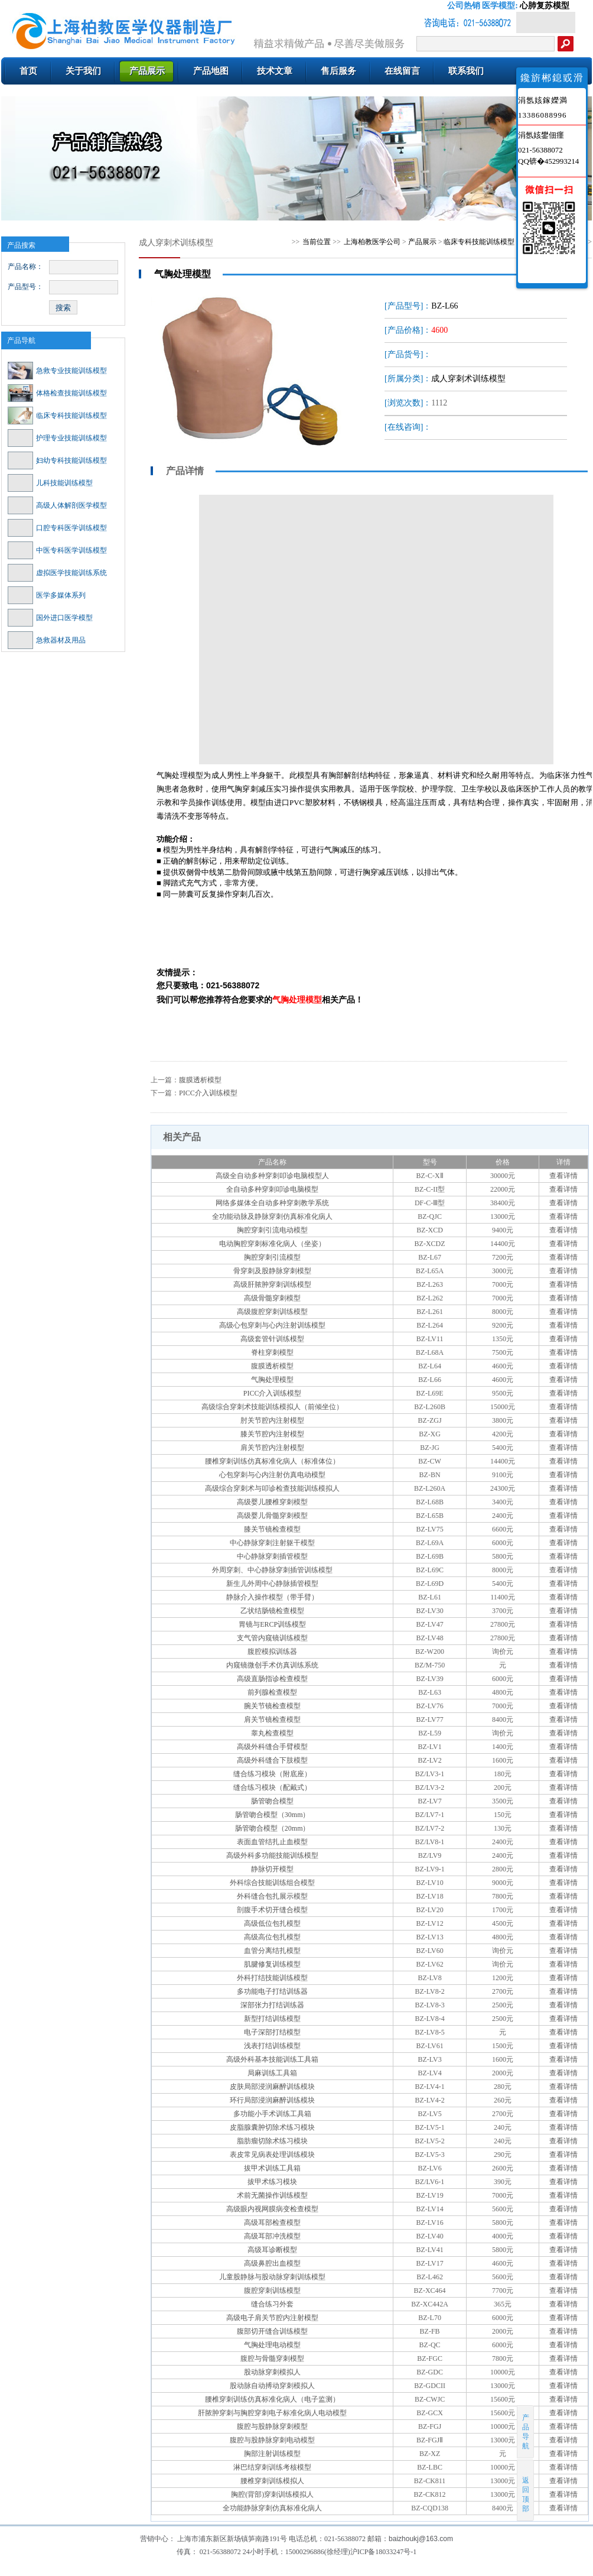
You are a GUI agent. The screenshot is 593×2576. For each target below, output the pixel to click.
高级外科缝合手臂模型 (272, 1747)
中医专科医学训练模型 (57, 550)
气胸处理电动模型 (272, 2345)
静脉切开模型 (272, 1869)
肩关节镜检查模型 (272, 1719)
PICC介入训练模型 (208, 1093)
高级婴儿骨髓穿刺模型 (272, 1515)
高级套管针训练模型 (272, 1339)
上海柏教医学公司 (372, 242)
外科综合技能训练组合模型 (272, 1883)
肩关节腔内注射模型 (272, 1447)
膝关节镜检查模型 (272, 1529)
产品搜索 (21, 245)
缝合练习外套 (272, 2304)
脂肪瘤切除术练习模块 (272, 2141)
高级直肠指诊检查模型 (272, 1679)
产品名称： (25, 266)
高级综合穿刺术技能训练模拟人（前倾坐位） (272, 1407)
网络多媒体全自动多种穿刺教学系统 (272, 1203)
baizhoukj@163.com (421, 2539)
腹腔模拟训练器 (272, 1651)
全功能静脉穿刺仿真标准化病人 (272, 2508)
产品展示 (422, 242)
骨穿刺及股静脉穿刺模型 (272, 1271)
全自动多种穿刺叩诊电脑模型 (272, 1189)
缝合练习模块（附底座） (272, 1774)
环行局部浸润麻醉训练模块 (272, 2100)
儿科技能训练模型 (50, 483)
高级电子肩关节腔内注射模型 (272, 2318)
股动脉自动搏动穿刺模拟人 (272, 2386)
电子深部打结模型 (272, 2032)
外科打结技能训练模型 (272, 1978)
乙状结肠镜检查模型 (272, 1611)
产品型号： (25, 287)
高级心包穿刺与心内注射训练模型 (272, 1325)
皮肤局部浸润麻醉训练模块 (272, 2086)
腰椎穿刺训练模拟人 (272, 2481)
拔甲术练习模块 (272, 2182)
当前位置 (316, 242)
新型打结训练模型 (272, 2018)
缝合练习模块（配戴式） (272, 1787)
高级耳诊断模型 (272, 2250)
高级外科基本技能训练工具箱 (272, 2059)
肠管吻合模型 (272, 1801)
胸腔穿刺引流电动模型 (272, 1230)
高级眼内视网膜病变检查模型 (272, 2209)
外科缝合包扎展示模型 (272, 1896)
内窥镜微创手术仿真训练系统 (272, 1665)
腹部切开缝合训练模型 (272, 2331)
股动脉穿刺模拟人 (272, 2372)
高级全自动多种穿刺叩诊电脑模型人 (272, 1176)
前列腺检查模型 (272, 1692)
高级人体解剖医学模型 (57, 505)
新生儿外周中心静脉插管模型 (272, 1583)
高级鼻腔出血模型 (272, 2263)
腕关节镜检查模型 (272, 1706)
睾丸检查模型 (272, 1733)
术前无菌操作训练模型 (272, 2195)
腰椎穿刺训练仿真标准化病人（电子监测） (272, 2399)
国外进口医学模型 (50, 618)
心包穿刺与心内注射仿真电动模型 (272, 1475)
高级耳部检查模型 (272, 2222)
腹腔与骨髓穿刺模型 (272, 2358)
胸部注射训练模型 (272, 2454)
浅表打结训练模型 (272, 2046)
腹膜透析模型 (200, 1080)
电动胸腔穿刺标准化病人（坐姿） (272, 1244)
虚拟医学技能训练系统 (57, 573)
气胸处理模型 (272, 1379)
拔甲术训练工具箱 (272, 2168)
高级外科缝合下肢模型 (272, 1760)
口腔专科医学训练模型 (57, 528)
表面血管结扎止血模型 (272, 1842)
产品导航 (21, 340)
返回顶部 (526, 2490)
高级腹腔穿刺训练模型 (272, 1312)
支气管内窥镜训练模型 (272, 1638)
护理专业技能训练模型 (57, 438)
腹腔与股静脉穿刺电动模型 (272, 2440)
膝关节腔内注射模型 (272, 1434)
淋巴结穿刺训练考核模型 (272, 2467)
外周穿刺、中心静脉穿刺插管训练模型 (272, 1570)
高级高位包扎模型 (272, 1937)
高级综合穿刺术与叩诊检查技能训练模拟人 (272, 1488)
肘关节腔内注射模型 (272, 1420)
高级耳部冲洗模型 (272, 2236)
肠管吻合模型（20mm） (272, 1828)
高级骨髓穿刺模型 (272, 1298)
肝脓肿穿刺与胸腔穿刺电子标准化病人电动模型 (272, 2413)
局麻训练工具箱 (272, 2073)
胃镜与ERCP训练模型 (272, 1624)
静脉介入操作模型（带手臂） (272, 1597)
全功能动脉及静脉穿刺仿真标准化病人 (272, 1216)
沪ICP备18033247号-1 (383, 2552)
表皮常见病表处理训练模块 (272, 2154)
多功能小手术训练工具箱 (272, 2114)
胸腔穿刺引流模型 (272, 1257)
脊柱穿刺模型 (272, 1352)
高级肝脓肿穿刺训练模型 (272, 1284)
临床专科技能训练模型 (57, 415)
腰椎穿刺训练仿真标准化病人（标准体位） (272, 1461)
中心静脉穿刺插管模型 (272, 1556)
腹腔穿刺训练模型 (272, 2290)
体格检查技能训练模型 (57, 393)
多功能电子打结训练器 (272, 1991)
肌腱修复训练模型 (272, 1964)
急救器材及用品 (47, 640)
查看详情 (563, 1176)
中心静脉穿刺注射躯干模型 (272, 1543)
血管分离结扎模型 (272, 1950)
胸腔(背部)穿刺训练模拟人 (272, 2494)
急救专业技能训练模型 (57, 370)
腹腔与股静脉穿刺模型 (272, 2426)
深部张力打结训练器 (272, 2005)
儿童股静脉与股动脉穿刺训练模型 (272, 2277)
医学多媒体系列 (47, 595)
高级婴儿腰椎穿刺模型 (272, 1502)
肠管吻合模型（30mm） (272, 1815)
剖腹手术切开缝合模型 (272, 1910)
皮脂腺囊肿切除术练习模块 (272, 2127)
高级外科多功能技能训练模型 (272, 1855)
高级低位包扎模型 (272, 1923)
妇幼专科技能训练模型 (57, 460)
